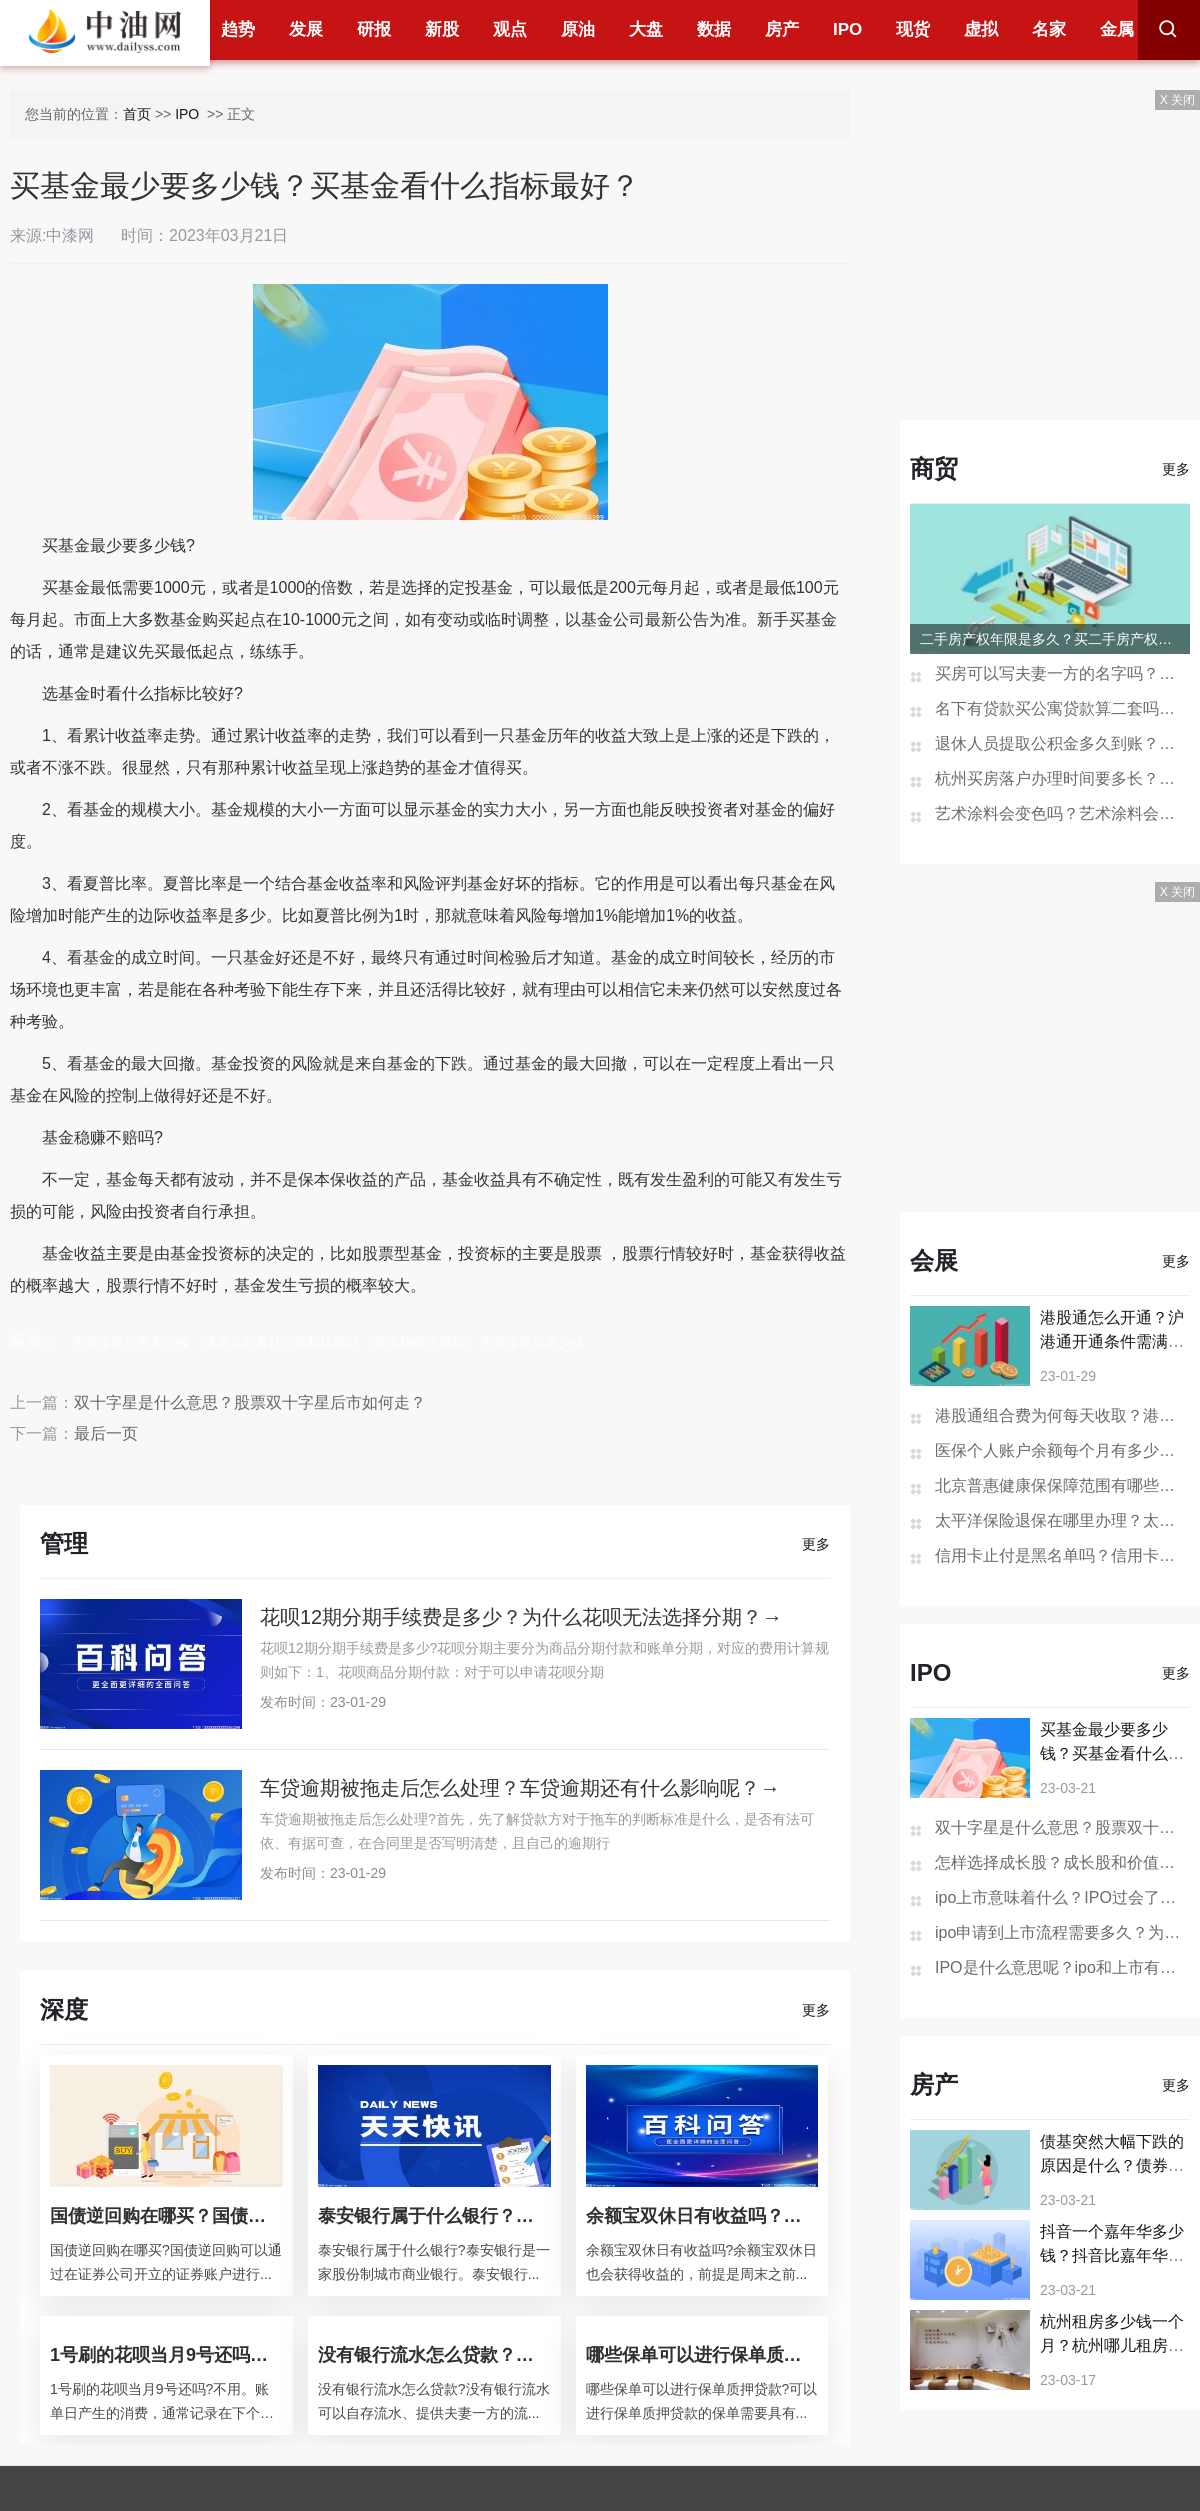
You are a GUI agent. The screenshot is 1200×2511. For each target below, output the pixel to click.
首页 (137, 114)
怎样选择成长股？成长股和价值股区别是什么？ (1062, 1862)
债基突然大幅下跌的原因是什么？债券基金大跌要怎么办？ (1112, 2165)
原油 (578, 29)
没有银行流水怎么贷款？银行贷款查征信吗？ (434, 2355)
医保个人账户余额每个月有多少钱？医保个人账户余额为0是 (1062, 1450)
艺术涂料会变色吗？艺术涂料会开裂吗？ (1062, 813)
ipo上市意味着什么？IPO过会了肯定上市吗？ (1062, 1897)
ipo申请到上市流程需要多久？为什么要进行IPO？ (1062, 1932)
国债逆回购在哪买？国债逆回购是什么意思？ (166, 2216)
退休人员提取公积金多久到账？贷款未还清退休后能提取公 (1062, 743)
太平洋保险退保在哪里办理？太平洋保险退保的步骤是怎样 (1062, 1520)
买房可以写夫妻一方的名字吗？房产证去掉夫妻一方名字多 (1062, 673)
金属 (1117, 29)
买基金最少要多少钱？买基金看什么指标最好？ (1112, 1753)
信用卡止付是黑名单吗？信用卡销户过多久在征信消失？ (1062, 1555)
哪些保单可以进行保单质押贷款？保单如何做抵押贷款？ (702, 2355)
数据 (714, 29)
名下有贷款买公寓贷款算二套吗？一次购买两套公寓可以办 (1062, 708)
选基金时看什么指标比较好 (282, 1342)
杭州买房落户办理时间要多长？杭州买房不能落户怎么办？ (1062, 778)
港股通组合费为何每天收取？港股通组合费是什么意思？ (1062, 1415)
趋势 (238, 29)
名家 (1049, 29)
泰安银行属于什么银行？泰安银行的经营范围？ (434, 2216)
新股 (442, 29)
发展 (306, 29)
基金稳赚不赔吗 (419, 1342)
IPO (847, 29)
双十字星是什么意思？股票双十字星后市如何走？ (250, 1402)
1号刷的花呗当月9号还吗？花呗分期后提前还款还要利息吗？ (166, 2355)
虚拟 (981, 29)
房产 (782, 29)
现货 (913, 29)
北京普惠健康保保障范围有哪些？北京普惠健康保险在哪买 (1062, 1485)
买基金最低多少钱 (532, 1342)
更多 (816, 1544)
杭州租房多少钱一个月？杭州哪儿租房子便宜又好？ (1112, 2345)
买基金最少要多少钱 (130, 1342)
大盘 (646, 29)
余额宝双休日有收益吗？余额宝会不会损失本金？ (702, 2216)
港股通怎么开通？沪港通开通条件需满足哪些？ (1112, 1341)
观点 (510, 29)
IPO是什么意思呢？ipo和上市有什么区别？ (1062, 1967)
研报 (374, 29)
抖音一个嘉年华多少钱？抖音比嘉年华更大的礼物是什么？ (1112, 2255)
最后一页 (106, 1433)
